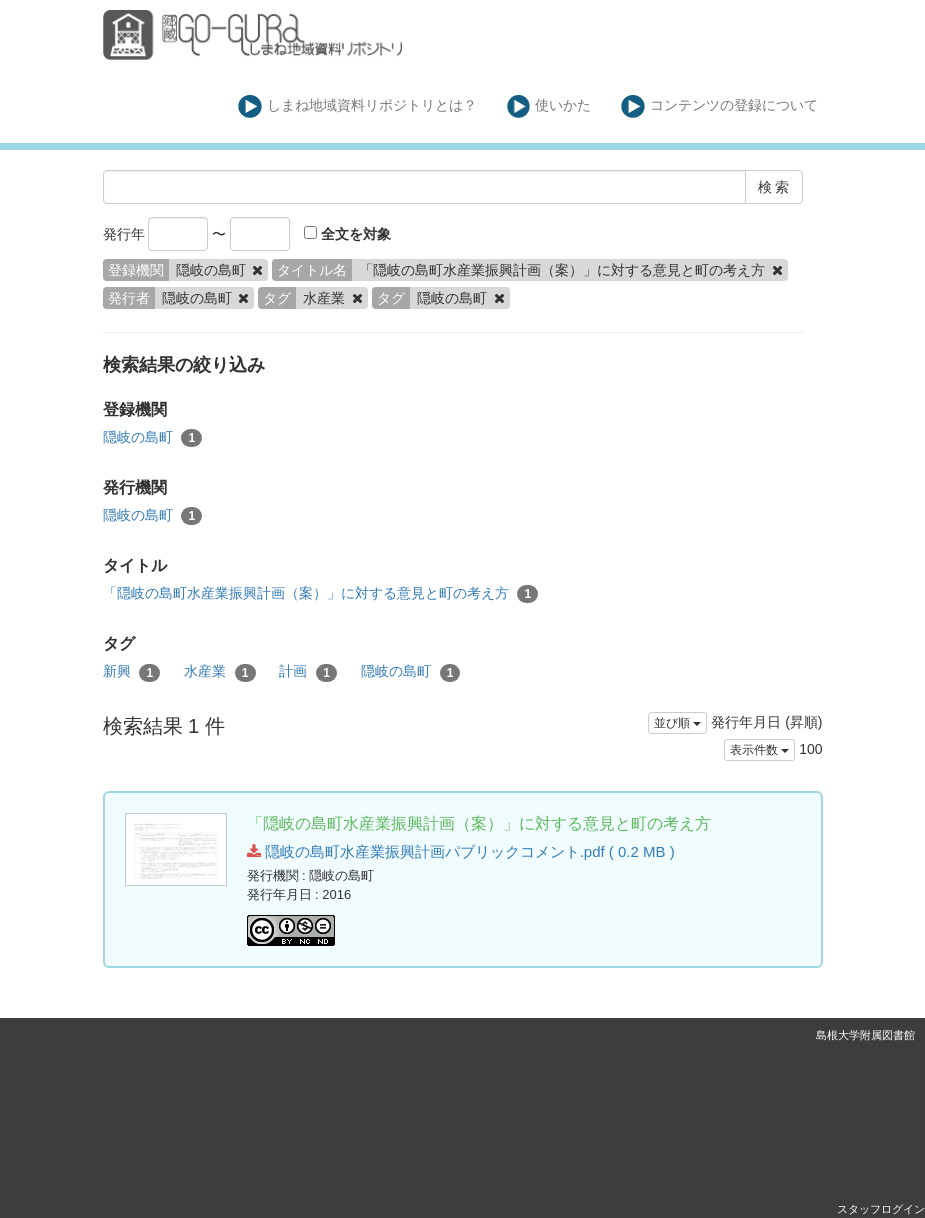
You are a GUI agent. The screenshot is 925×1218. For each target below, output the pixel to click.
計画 (308, 672)
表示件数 (759, 750)
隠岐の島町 (153, 438)
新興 (132, 672)
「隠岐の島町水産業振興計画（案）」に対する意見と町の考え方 (321, 594)
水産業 (220, 672)
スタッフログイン (881, 1209)
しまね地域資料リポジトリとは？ (357, 106)
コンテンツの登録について (719, 106)
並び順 (677, 723)
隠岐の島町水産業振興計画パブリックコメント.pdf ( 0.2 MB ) (461, 851)
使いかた (549, 106)
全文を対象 (347, 234)
